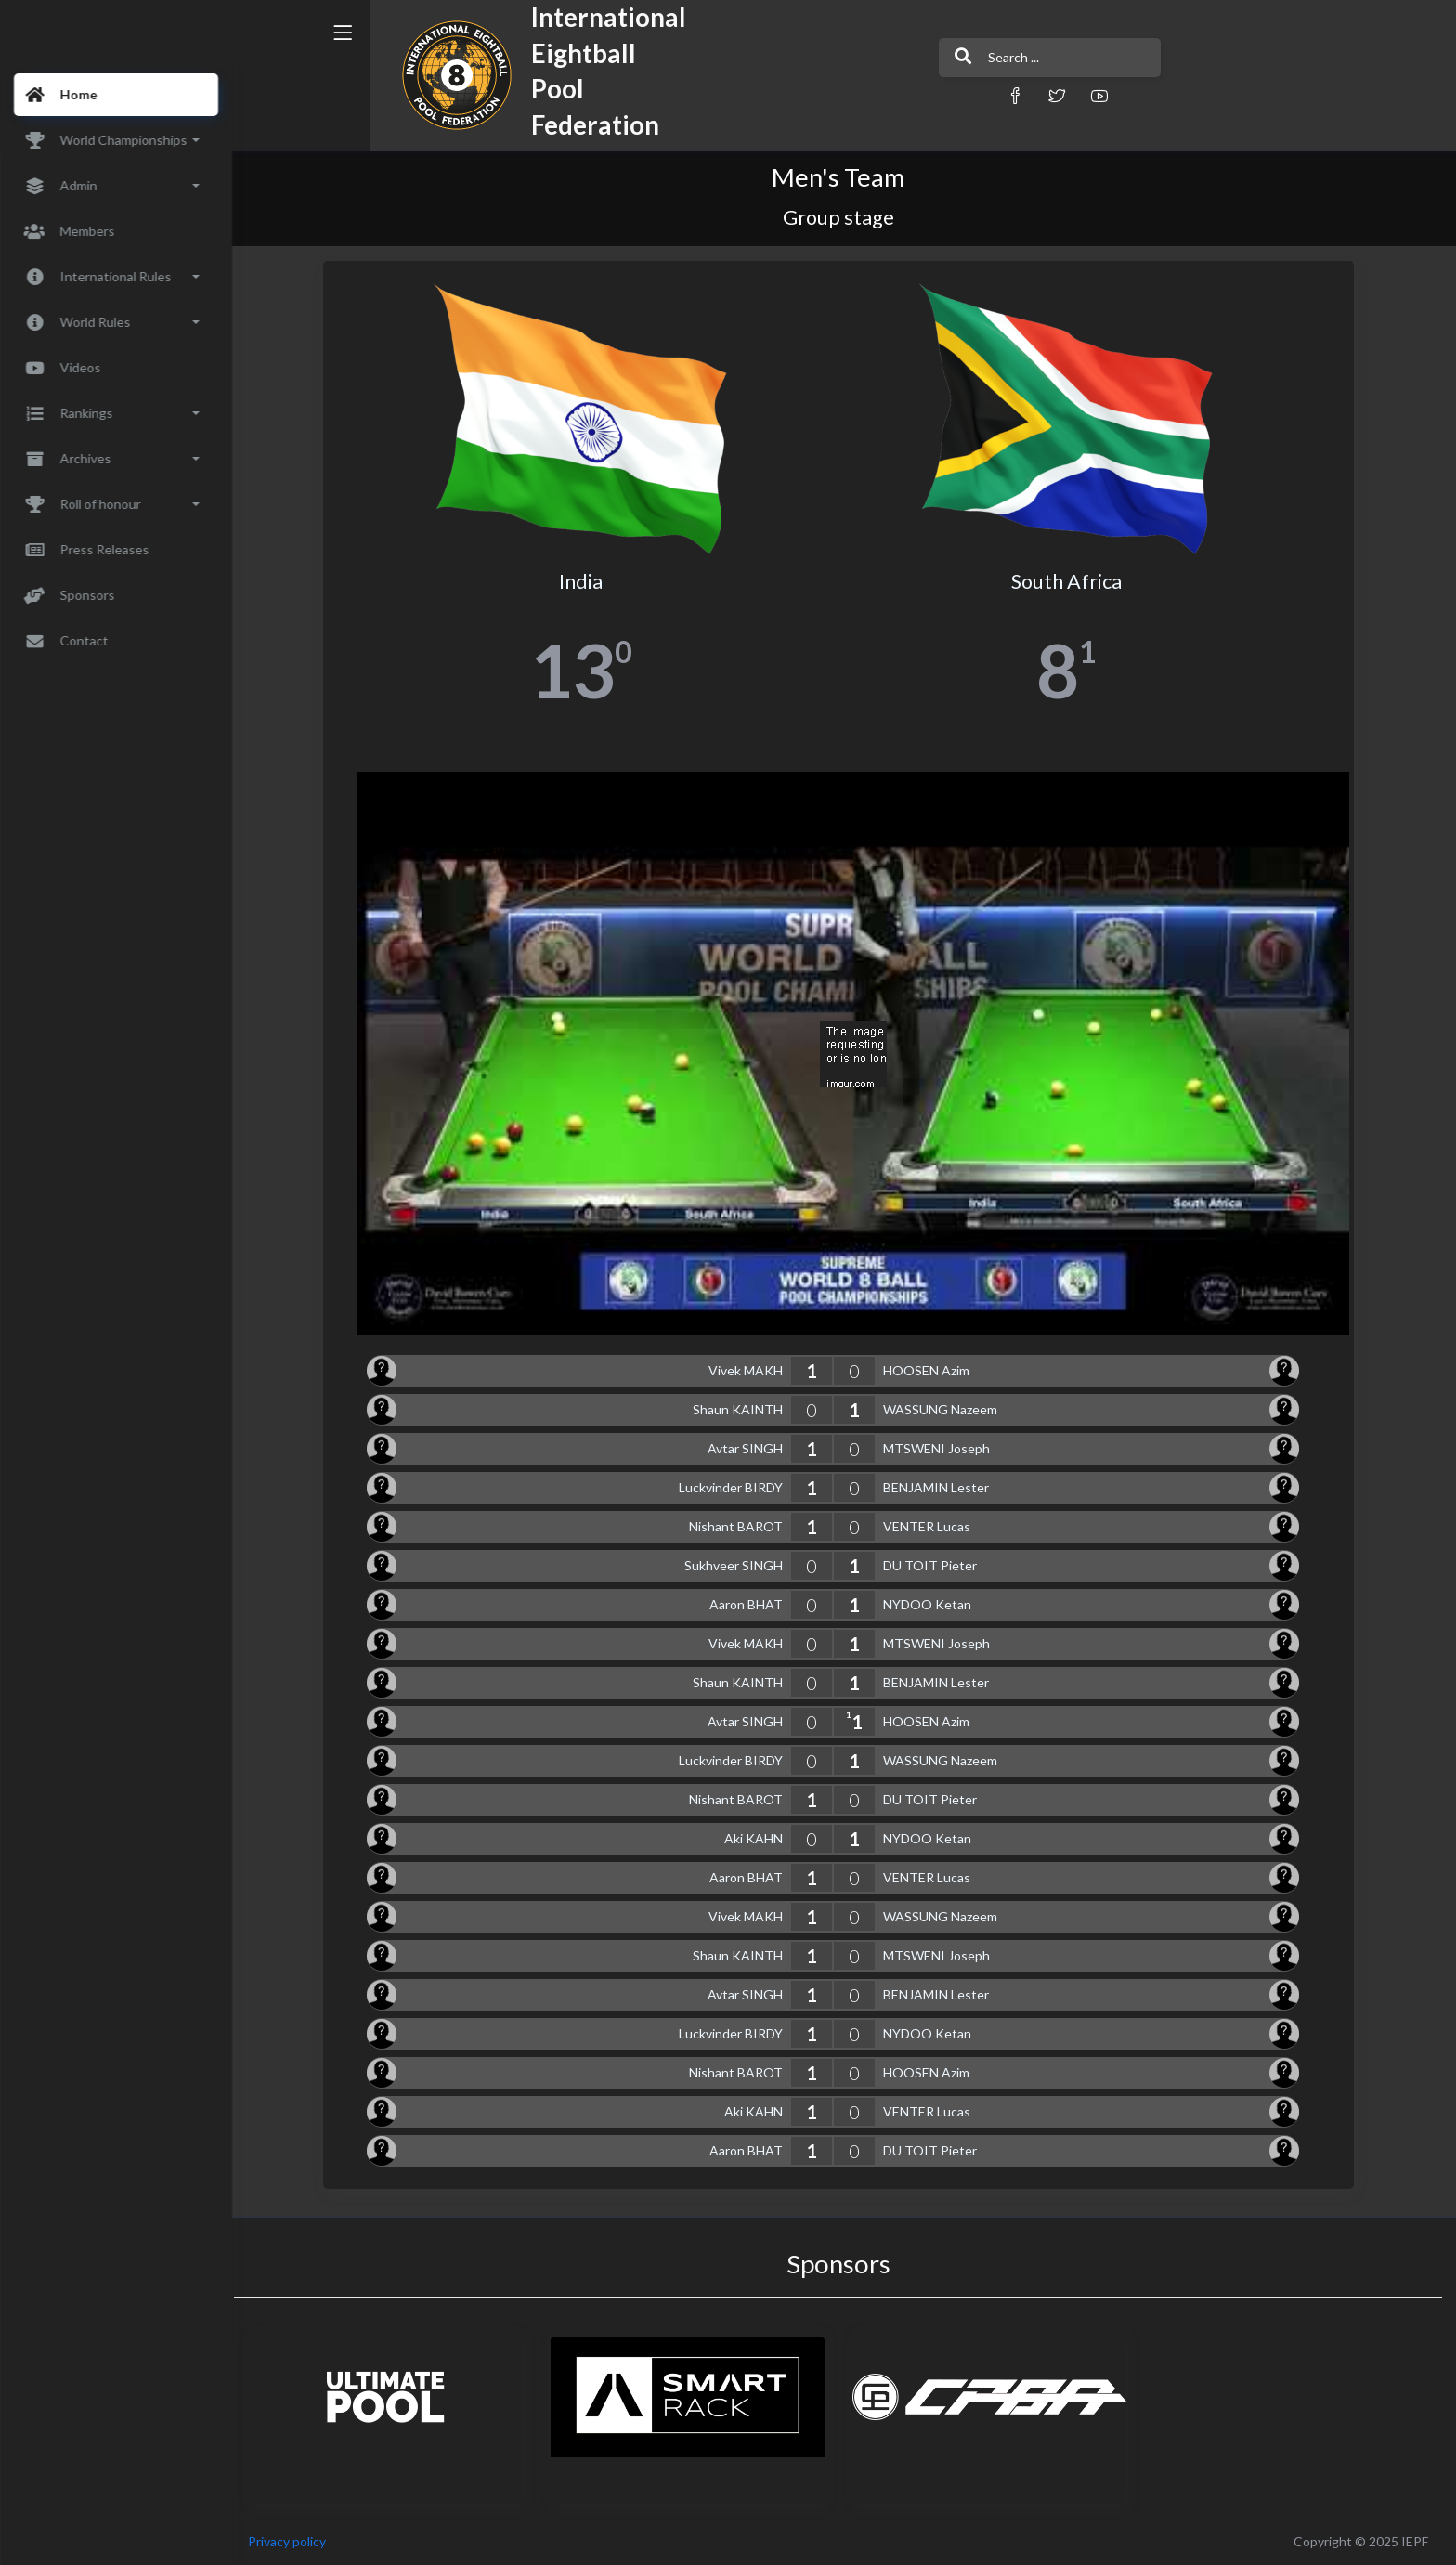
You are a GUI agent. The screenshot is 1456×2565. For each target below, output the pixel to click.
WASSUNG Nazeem (946, 1409)
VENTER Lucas (932, 1526)
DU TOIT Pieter (935, 1565)
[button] (946, 95)
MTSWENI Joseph (942, 1448)
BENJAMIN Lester (941, 1487)
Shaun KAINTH (743, 1409)
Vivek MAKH (751, 1370)
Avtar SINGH (750, 1448)
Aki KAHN (759, 1838)
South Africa (1072, 581)
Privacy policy (299, 2541)
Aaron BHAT (751, 1604)
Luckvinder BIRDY (736, 1487)
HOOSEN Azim (932, 1370)
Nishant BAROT (741, 1526)
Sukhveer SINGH (739, 1565)
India (586, 581)
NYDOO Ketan (933, 1604)
